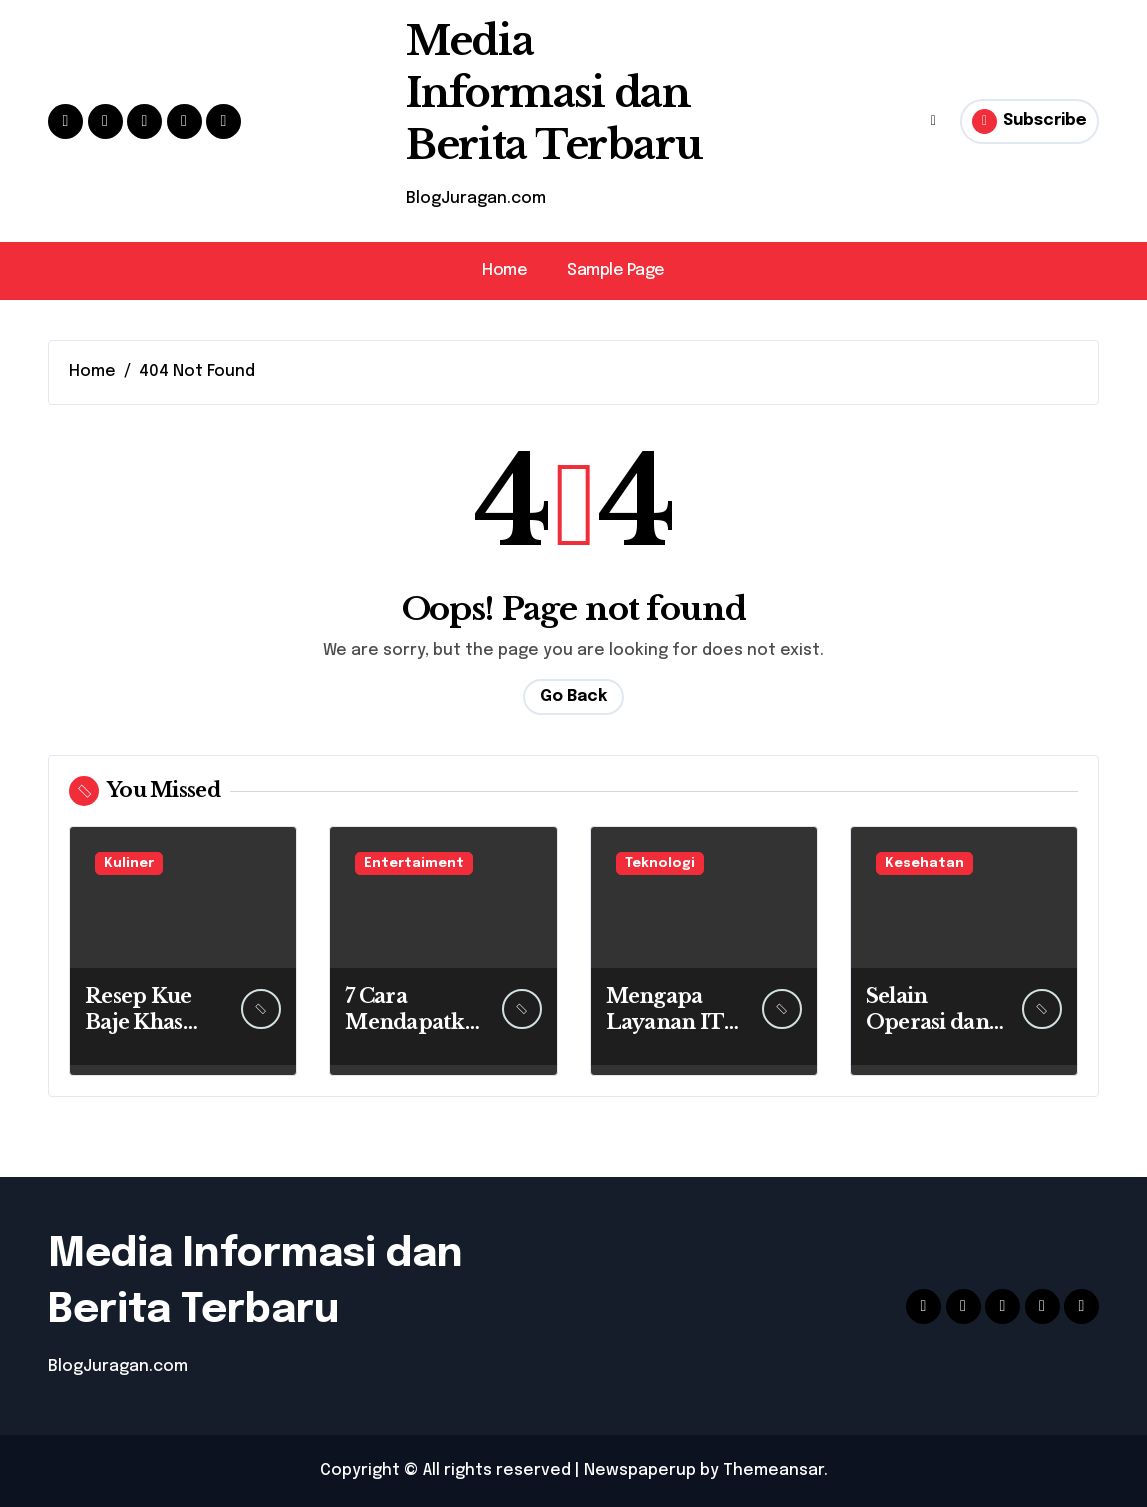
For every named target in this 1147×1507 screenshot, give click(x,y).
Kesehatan (924, 863)
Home (504, 270)
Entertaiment (414, 863)
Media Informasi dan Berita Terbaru (554, 93)
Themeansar (773, 1470)
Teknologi (660, 863)
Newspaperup (640, 1470)
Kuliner (129, 863)
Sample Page (616, 270)
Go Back (573, 696)
